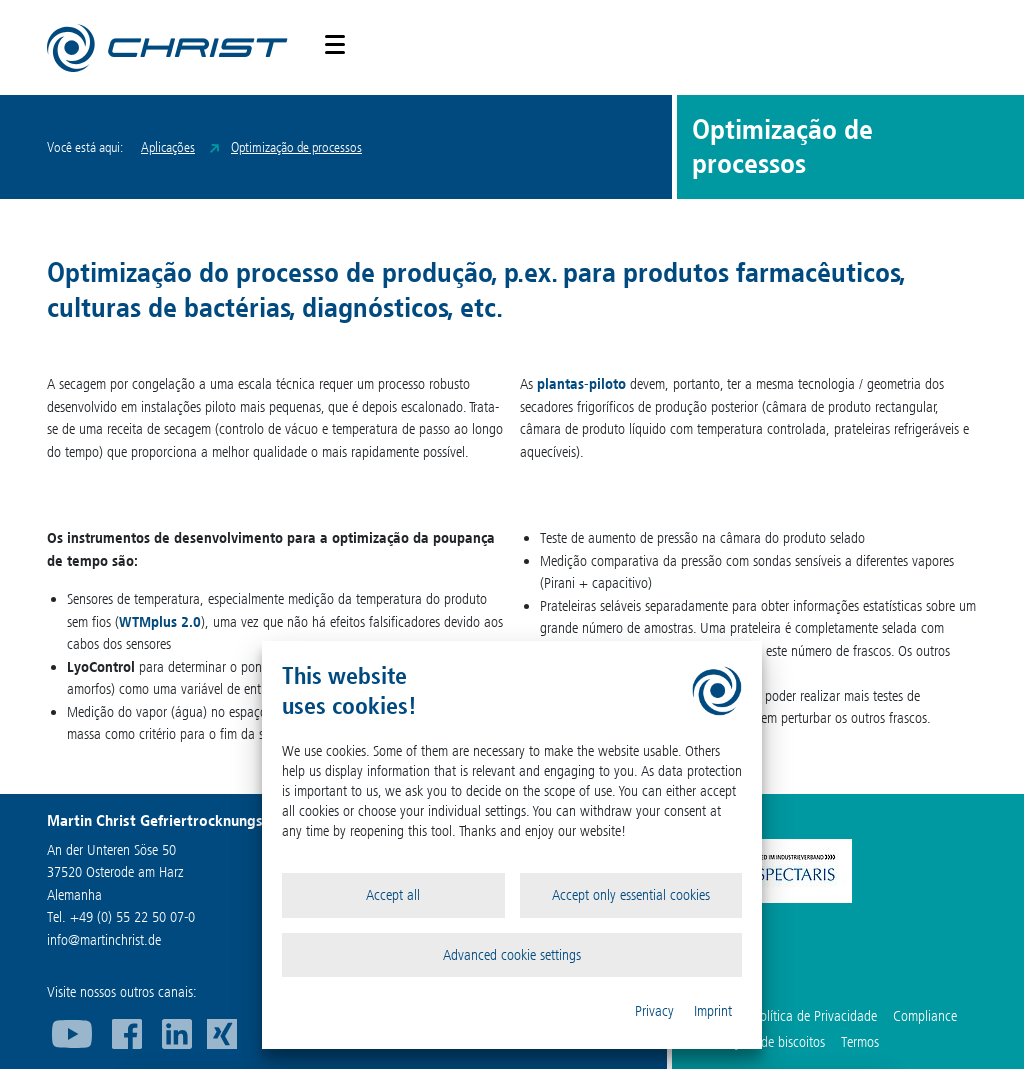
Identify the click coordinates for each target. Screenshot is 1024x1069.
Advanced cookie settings (512, 955)
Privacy (654, 1011)
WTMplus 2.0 (160, 622)
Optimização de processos (296, 147)
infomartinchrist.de (104, 940)
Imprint (713, 1011)
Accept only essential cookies (631, 895)
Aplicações (168, 147)
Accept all (393, 895)
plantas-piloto (581, 384)
